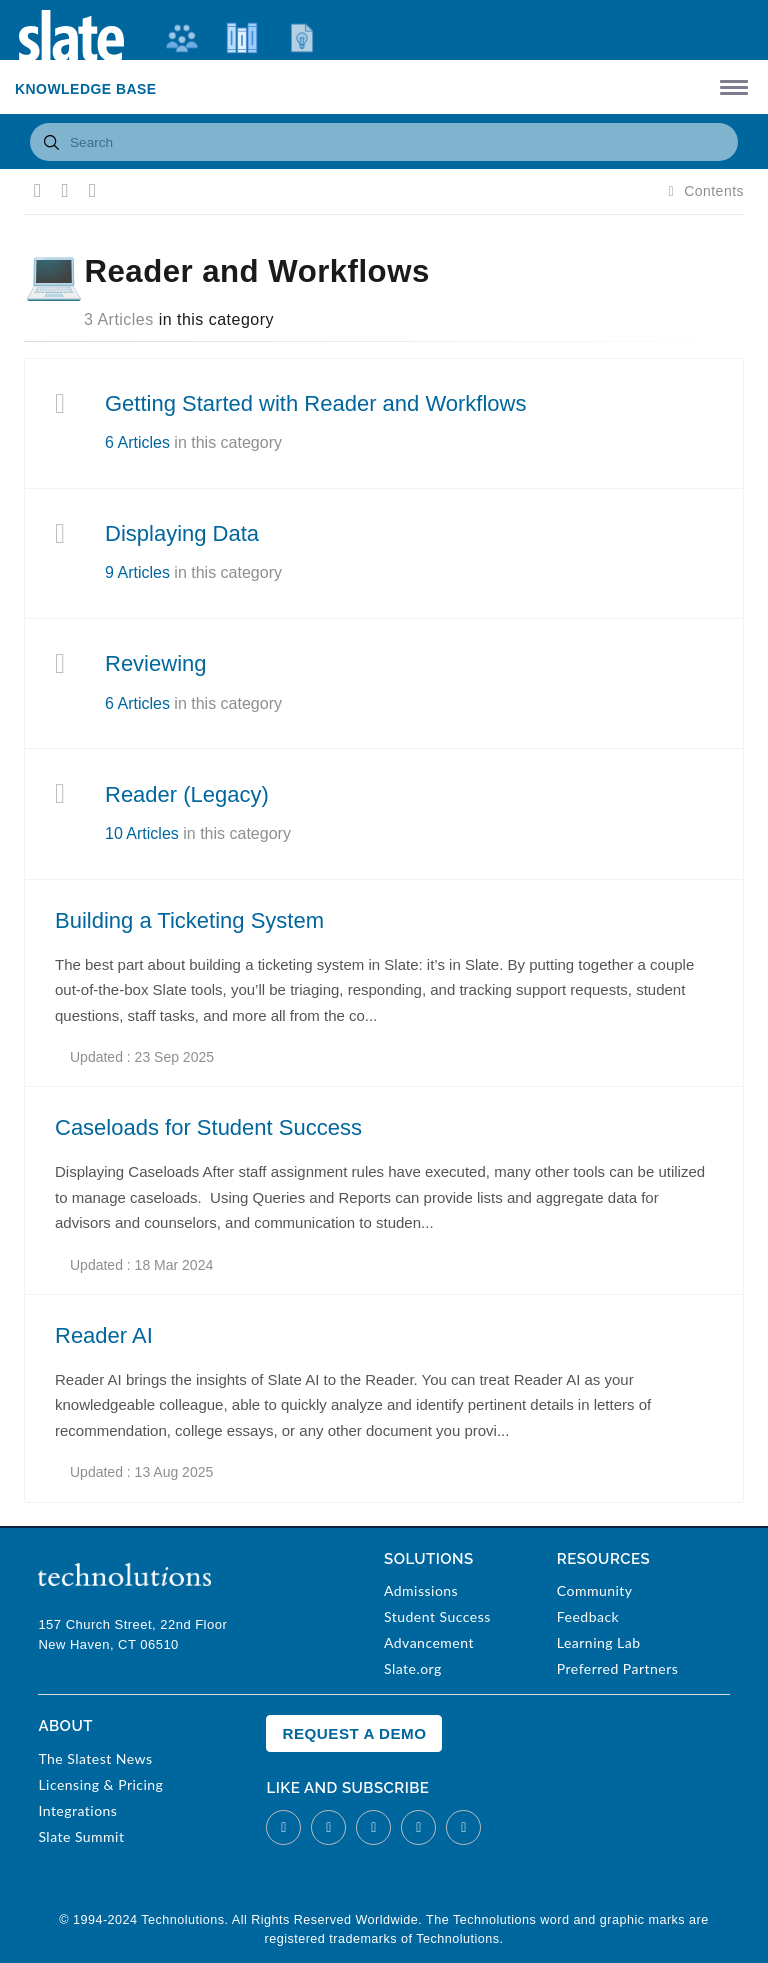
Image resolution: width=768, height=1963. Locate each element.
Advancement (429, 1642)
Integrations (77, 1810)
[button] (730, 86)
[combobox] (384, 142)
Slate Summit (81, 1836)
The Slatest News (95, 1758)
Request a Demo (354, 1733)
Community (595, 1590)
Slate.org (413, 1668)
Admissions (421, 1590)
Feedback (588, 1616)
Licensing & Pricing (100, 1784)
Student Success (437, 1616)
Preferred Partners (617, 1668)
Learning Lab (599, 1642)
